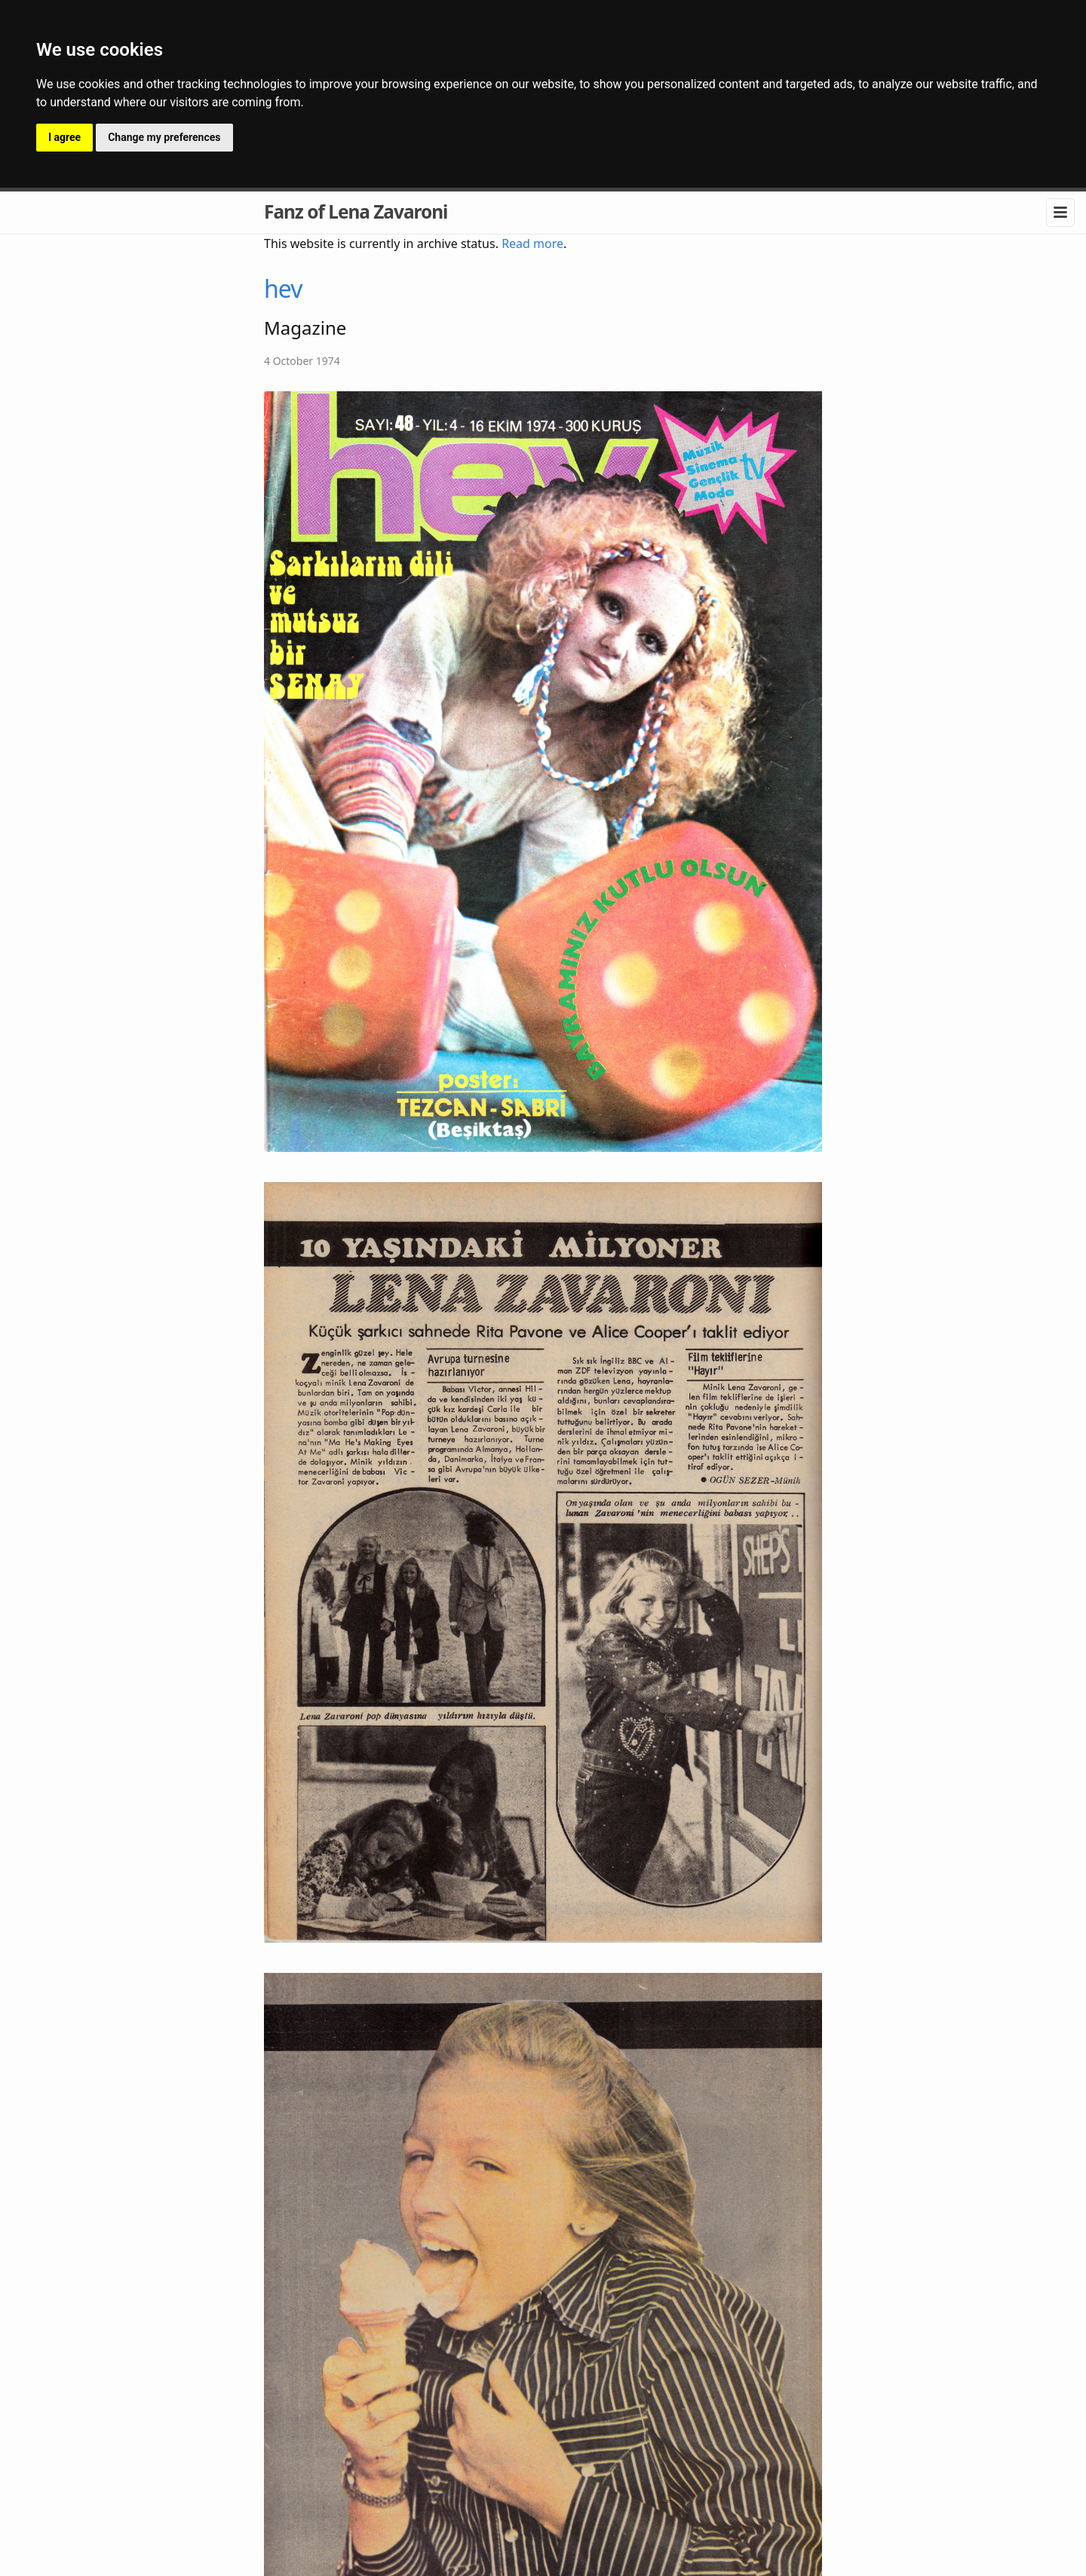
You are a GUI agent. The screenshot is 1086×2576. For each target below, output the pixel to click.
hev (283, 288)
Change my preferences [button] (164, 137)
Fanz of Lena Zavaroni (355, 211)
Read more (532, 243)
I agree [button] (64, 137)
